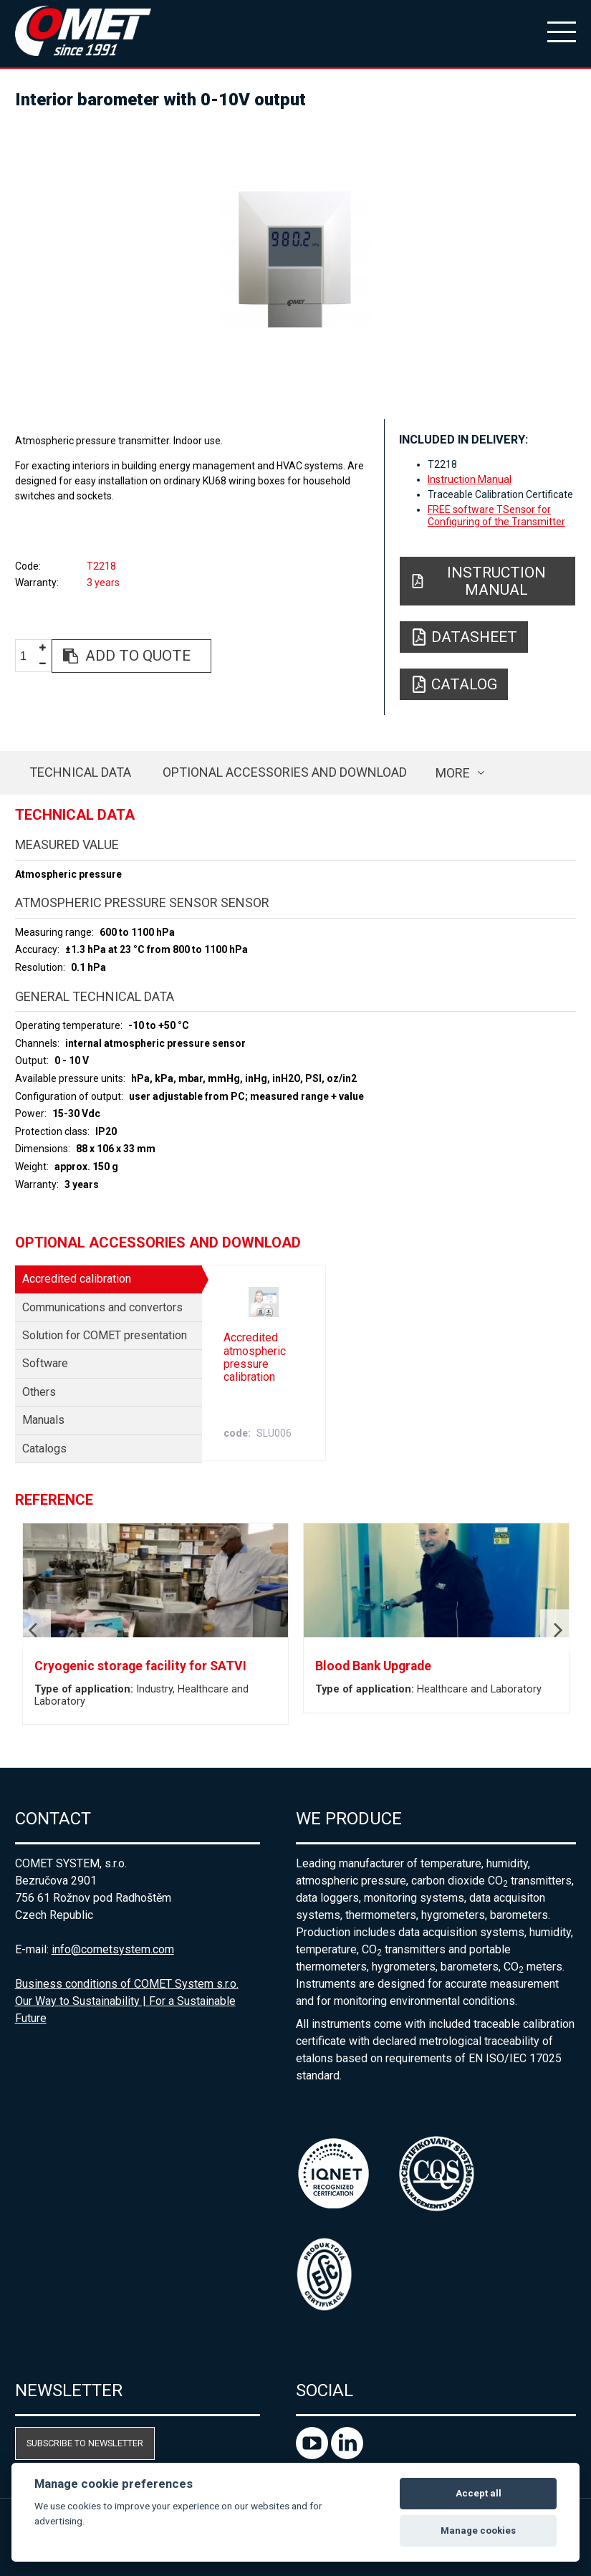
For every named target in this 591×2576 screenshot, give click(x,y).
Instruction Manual (469, 479)
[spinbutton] (28, 657)
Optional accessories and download (285, 772)
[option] (296, 258)
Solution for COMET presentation (104, 1335)
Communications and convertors (102, 1307)
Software (45, 1363)
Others (39, 1392)
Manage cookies (478, 2530)
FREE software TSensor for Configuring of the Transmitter (496, 515)
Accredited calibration (76, 1278)
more (453, 772)
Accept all (478, 2493)
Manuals (43, 1420)
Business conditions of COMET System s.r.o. (127, 1984)
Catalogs (44, 1448)
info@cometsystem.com (113, 1949)
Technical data (80, 772)
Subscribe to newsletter (85, 2443)
